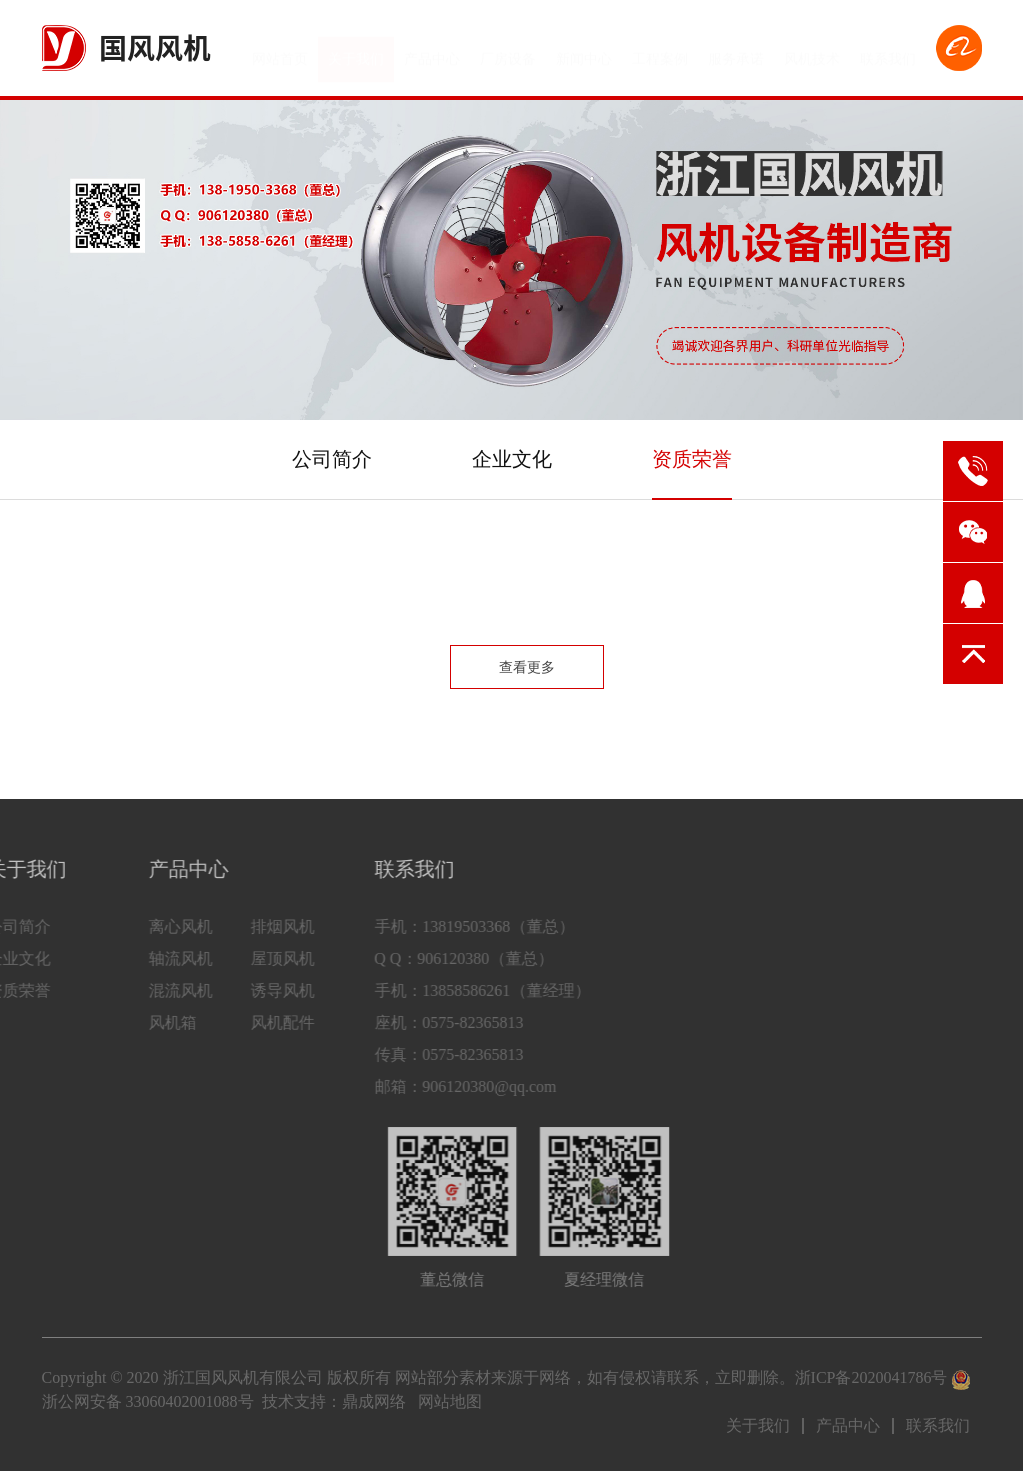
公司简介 (332, 459)
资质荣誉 (692, 459)
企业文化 (512, 459)
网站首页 (280, 50)
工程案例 (660, 50)
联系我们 (888, 50)
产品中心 (432, 50)
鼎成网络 (374, 1401)
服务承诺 (736, 50)
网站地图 (450, 1401)
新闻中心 (584, 50)
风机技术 (812, 50)
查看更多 (527, 667)
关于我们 (356, 50)
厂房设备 (508, 50)
